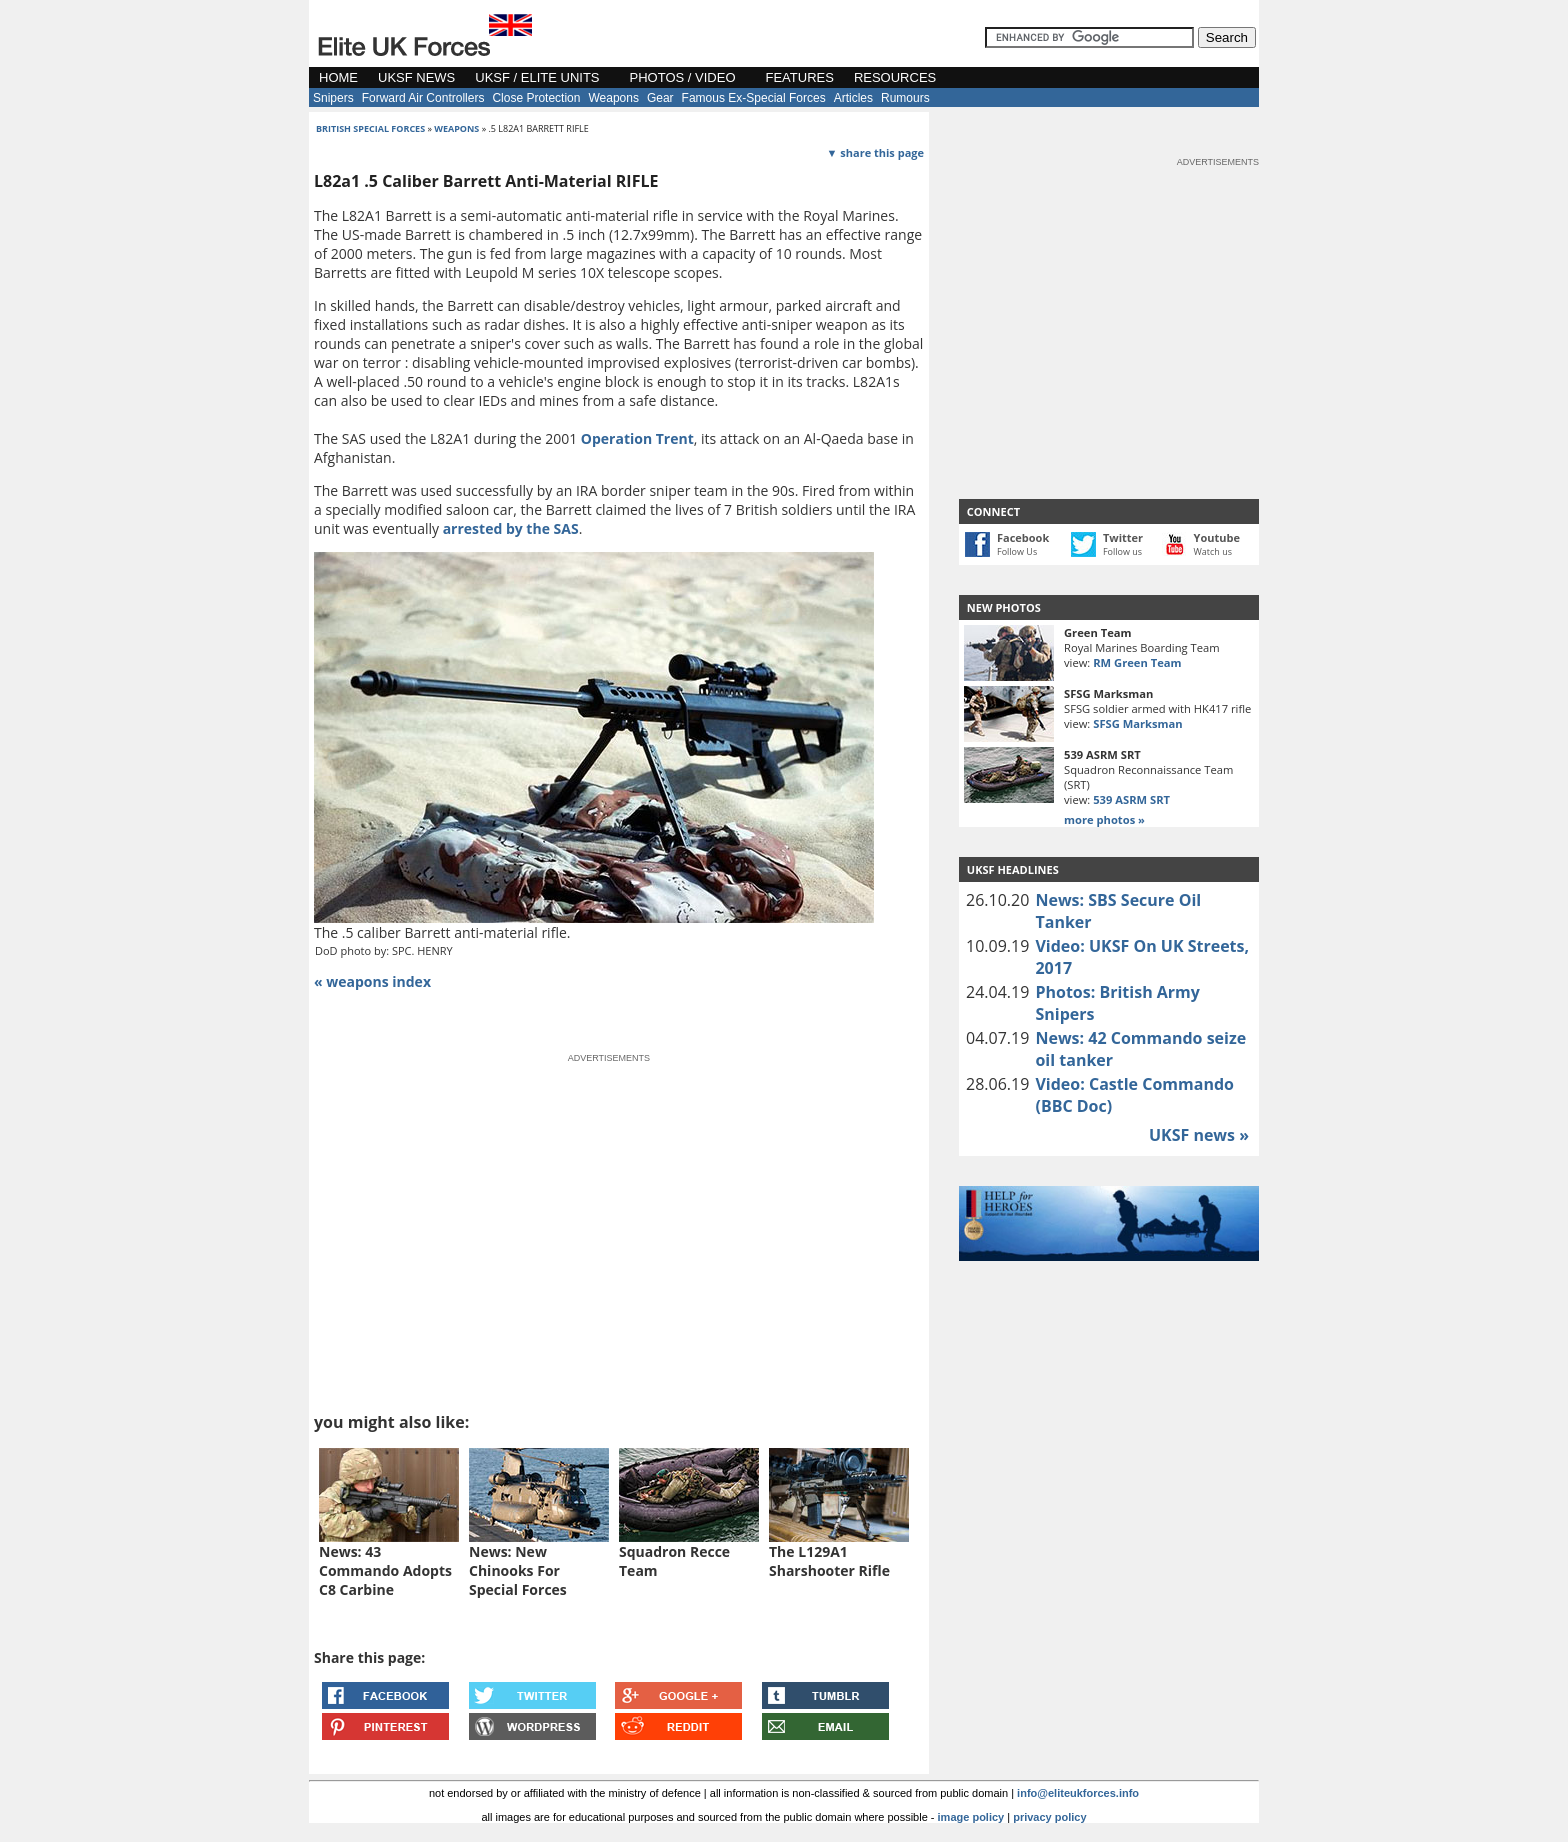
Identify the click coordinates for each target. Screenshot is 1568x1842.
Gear (660, 98)
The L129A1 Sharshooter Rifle (829, 1561)
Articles (853, 98)
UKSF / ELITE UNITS (537, 77)
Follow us (1122, 551)
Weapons (613, 98)
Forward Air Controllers (423, 98)
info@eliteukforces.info (1078, 1793)
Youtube (1217, 537)
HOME (338, 77)
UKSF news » (1199, 1135)
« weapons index (372, 981)
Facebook (1023, 537)
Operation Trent (637, 438)
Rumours (905, 98)
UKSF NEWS (416, 77)
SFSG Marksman (1137, 723)
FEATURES (800, 77)
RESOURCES (895, 77)
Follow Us (1017, 551)
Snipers (333, 98)
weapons (456, 128)
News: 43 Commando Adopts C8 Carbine (385, 1570)
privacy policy (1049, 1817)
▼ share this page (875, 152)
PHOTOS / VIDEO (683, 77)
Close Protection (536, 98)
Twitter (1123, 537)
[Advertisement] (1109, 294)
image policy (971, 1817)
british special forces (370, 128)
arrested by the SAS (511, 528)
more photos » (1104, 819)
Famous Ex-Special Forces (754, 98)
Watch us (1213, 551)
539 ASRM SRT (1131, 799)
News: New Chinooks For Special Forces (518, 1570)
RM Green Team (1137, 662)
